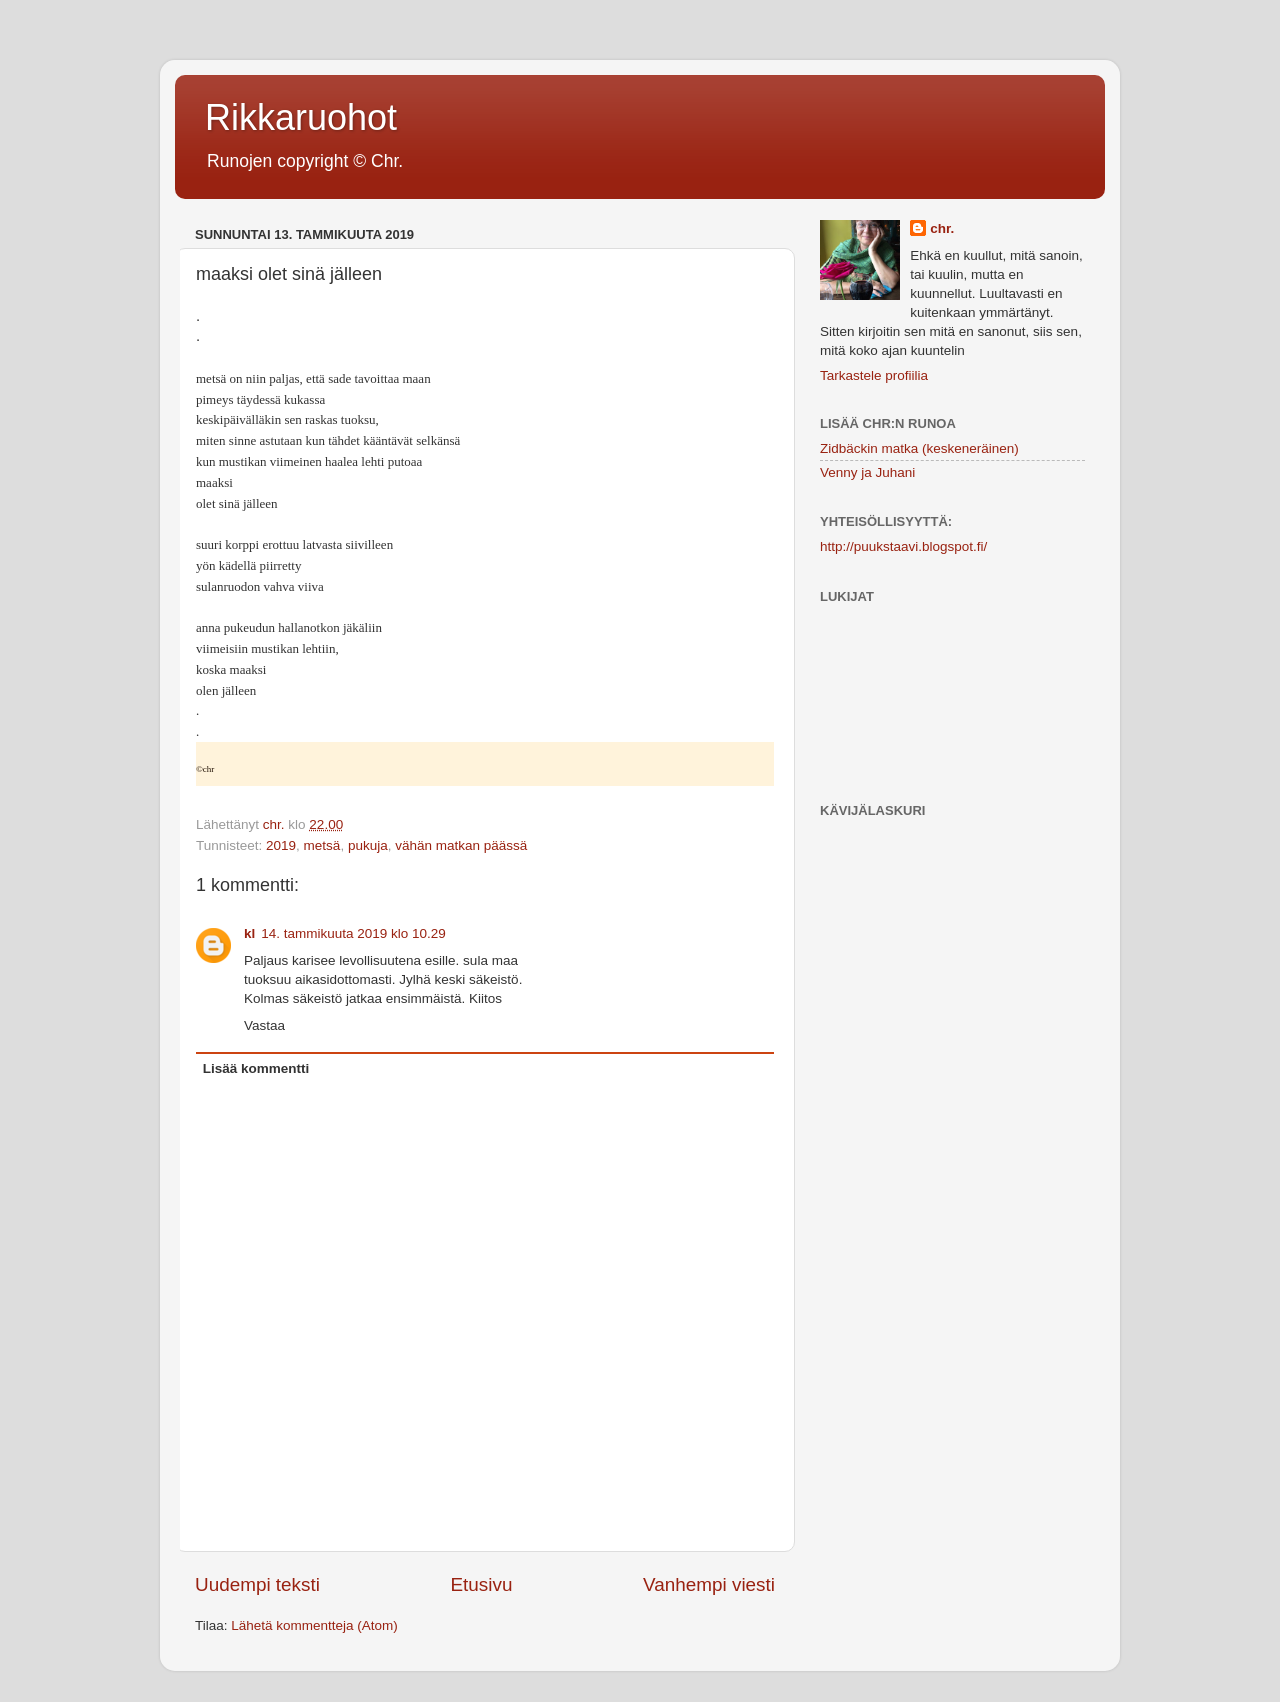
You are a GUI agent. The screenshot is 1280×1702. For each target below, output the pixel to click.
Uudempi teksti (257, 1584)
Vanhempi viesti (709, 1584)
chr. (942, 228)
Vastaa (264, 1025)
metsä (322, 845)
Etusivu (482, 1584)
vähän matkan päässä (461, 845)
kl (249, 933)
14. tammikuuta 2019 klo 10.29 (353, 933)
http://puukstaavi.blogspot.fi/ (903, 546)
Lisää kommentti (256, 1068)
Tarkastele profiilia (874, 375)
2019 (281, 845)
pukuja (368, 845)
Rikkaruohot (301, 117)
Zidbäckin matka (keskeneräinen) (919, 448)
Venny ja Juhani (867, 472)
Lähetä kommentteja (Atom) (314, 1625)
